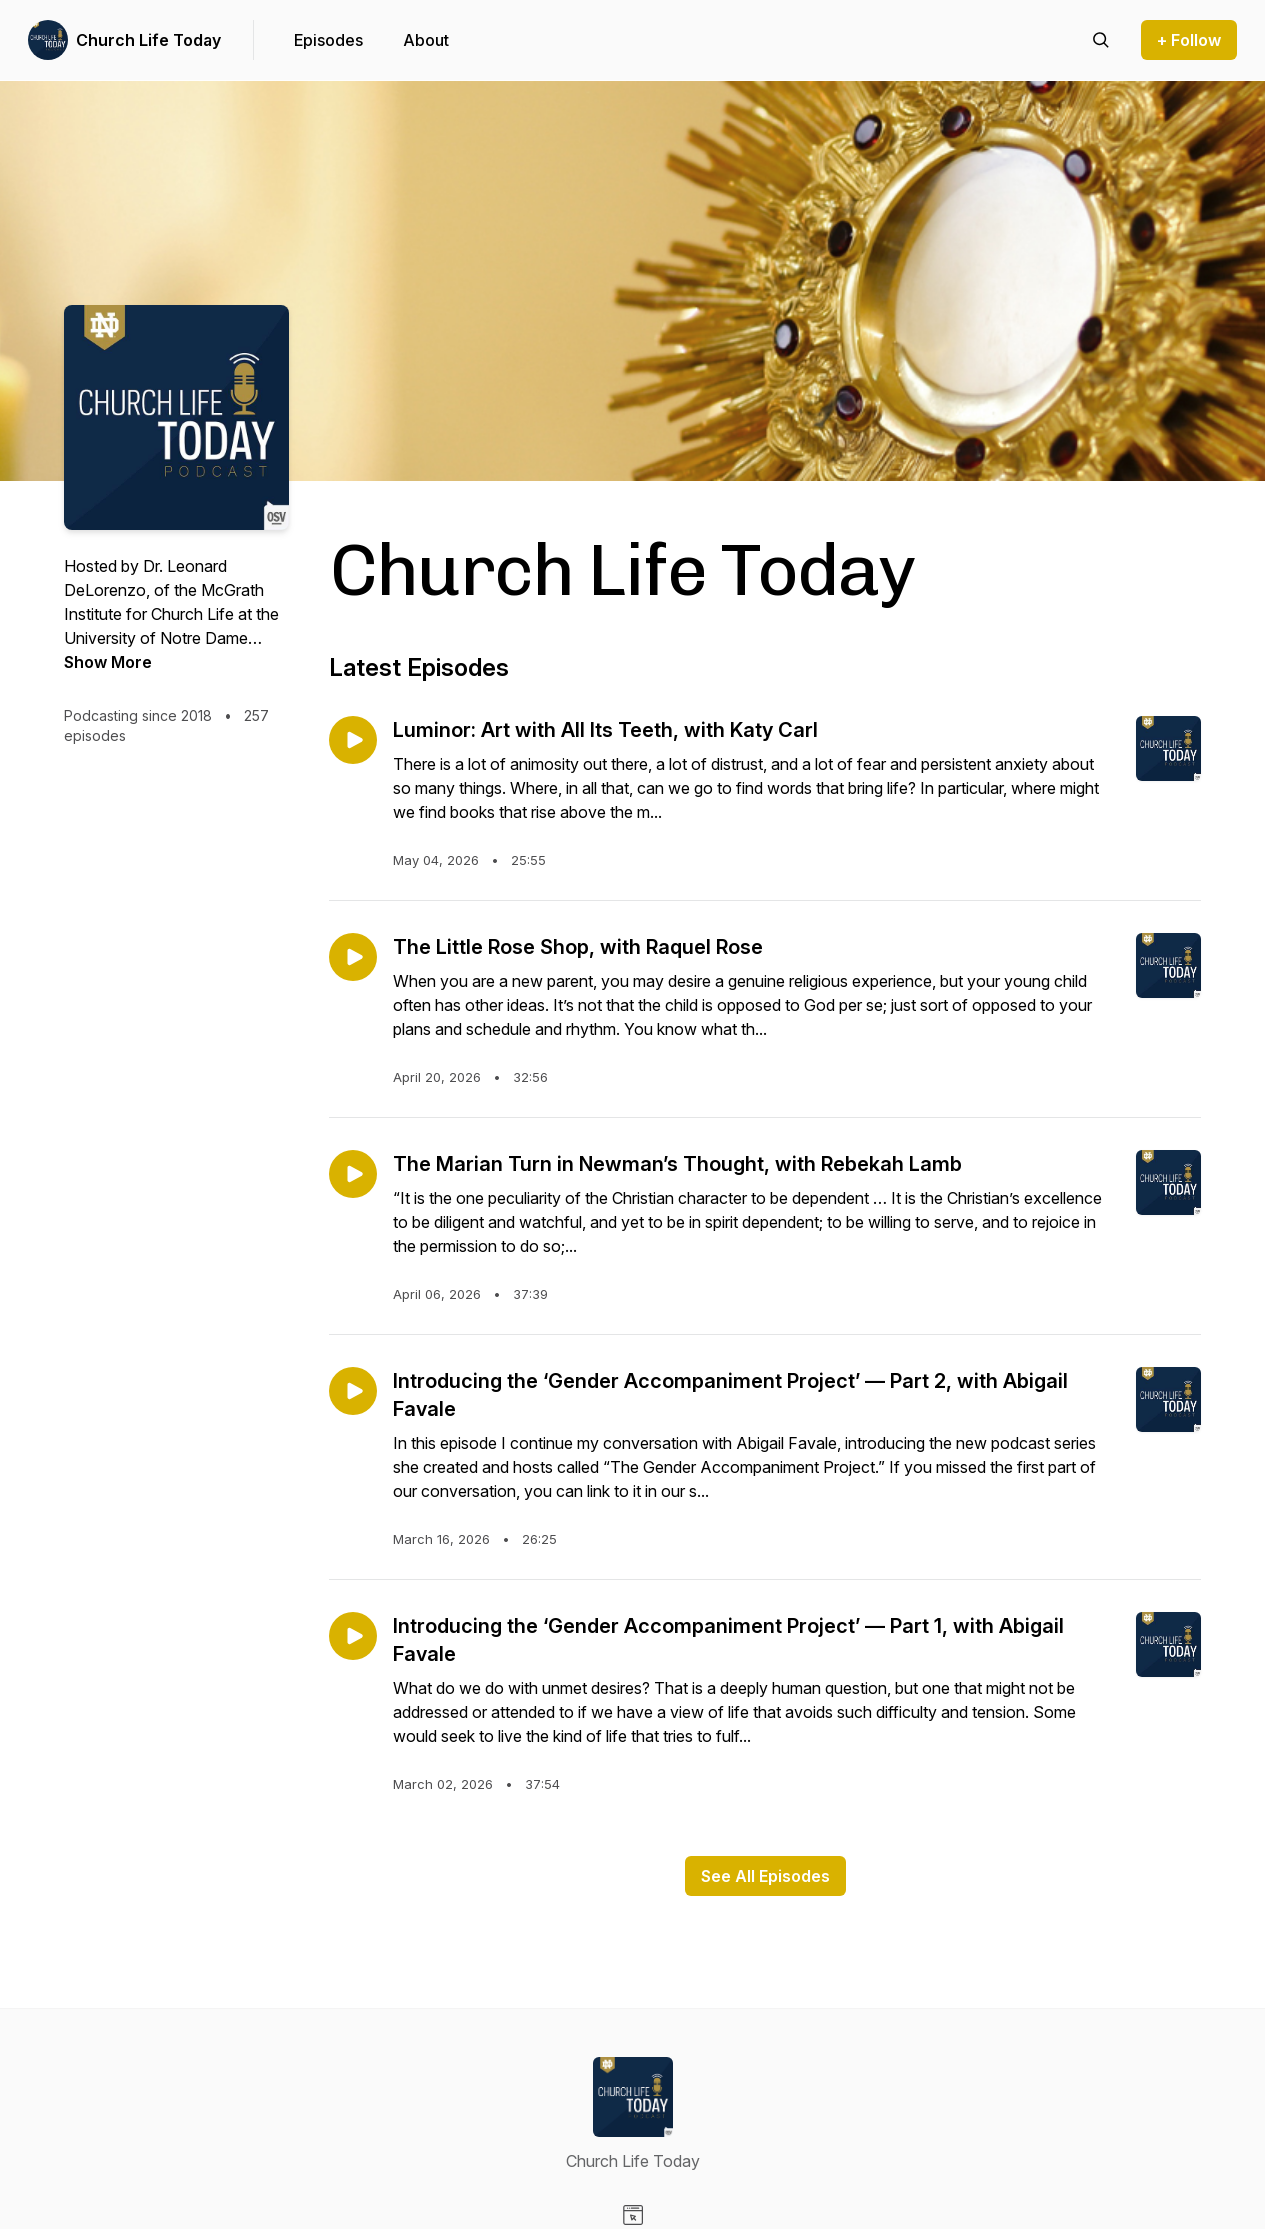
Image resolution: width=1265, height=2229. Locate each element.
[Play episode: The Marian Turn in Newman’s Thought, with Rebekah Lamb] (353, 1174)
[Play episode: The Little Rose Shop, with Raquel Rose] (353, 957)
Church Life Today (148, 40)
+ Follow (1189, 40)
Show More (108, 662)
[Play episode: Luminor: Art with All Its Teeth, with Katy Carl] (353, 740)
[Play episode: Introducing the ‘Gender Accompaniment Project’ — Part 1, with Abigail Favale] (353, 1636)
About (426, 40)
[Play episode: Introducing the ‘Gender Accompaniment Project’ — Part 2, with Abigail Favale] (353, 1391)
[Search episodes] (1101, 40)
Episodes (328, 40)
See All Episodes (765, 1876)
